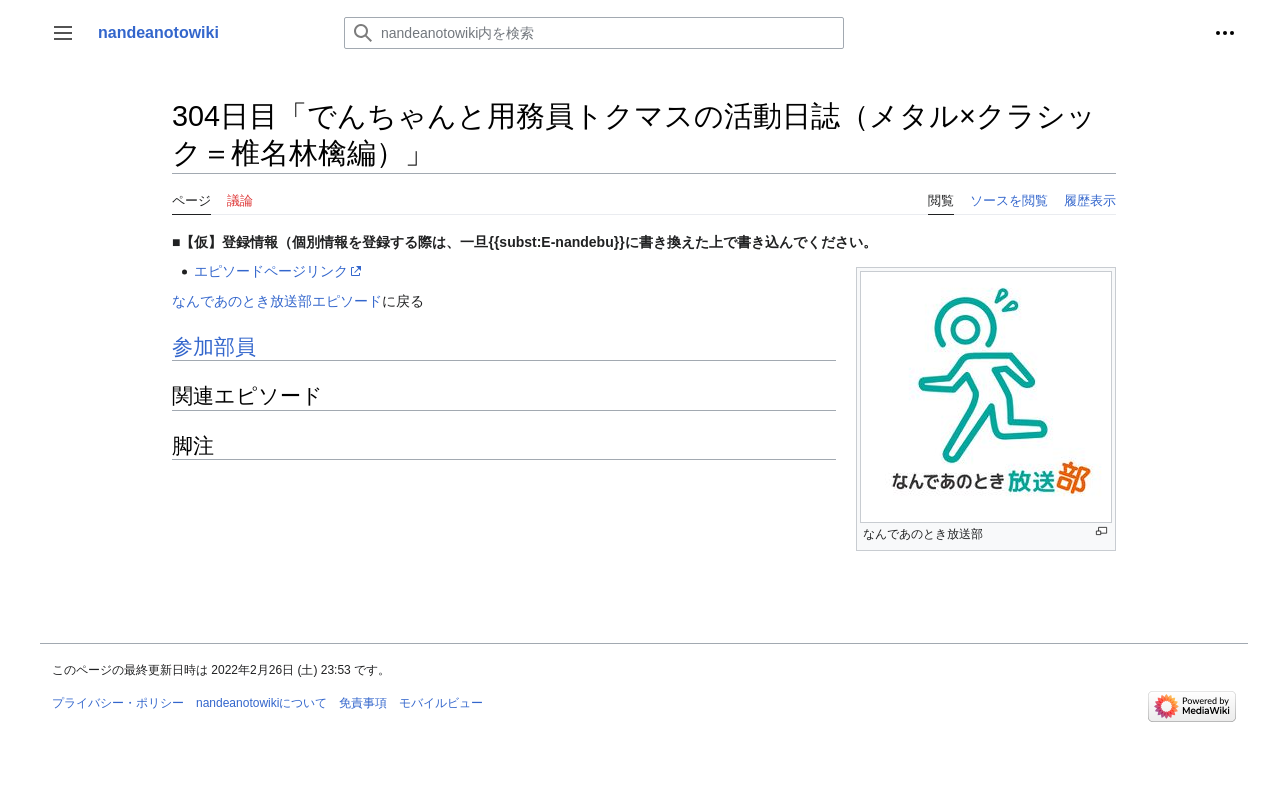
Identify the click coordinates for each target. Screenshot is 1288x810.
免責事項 (363, 703)
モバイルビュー (441, 703)
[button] (63, 33)
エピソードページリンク (271, 271)
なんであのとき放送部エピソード (277, 301)
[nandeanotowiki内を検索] (594, 33)
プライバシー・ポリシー (118, 703)
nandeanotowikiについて (261, 703)
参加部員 (214, 346)
